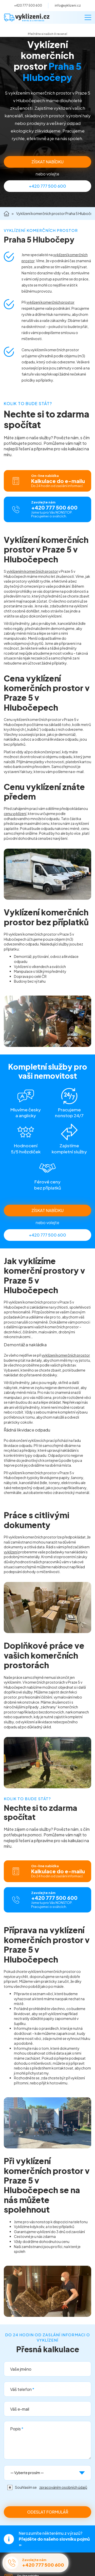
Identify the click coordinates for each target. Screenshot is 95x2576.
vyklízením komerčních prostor (32, 571)
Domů (6, 213)
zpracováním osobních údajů (63, 2487)
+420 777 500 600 (28, 5)
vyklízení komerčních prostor (50, 302)
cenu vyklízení (15, 813)
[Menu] (88, 17)
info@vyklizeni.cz (68, 5)
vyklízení (11, 1552)
